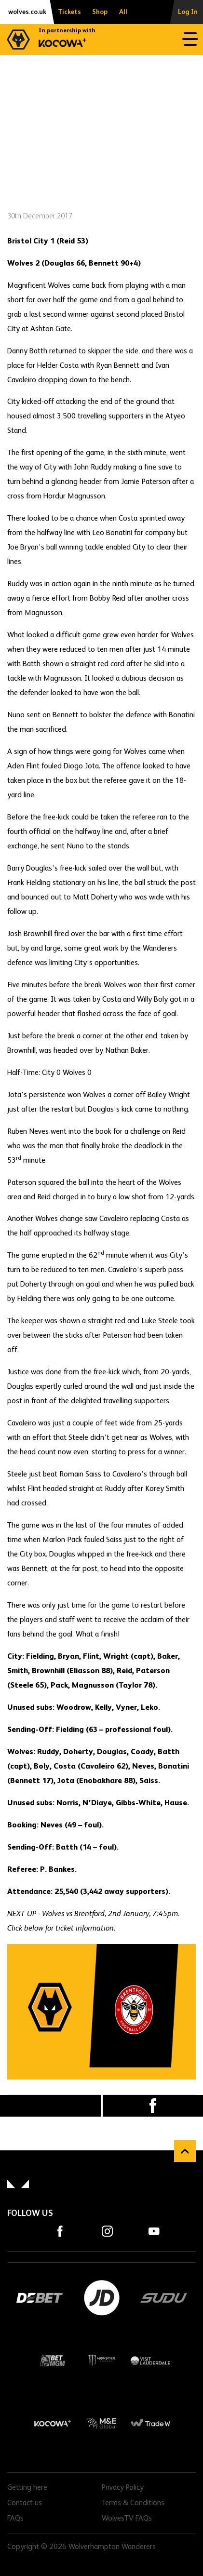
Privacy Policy (123, 2488)
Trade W (150, 2423)
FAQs (15, 2518)
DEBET (39, 2298)
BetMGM (52, 2360)
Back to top (185, 2151)
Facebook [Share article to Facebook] (153, 2106)
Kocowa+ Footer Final (52, 2423)
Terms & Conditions (133, 2503)
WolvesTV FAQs (127, 2518)
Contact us (24, 2503)
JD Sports (101, 2298)
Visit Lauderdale (150, 2360)
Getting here (27, 2488)
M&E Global (101, 2423)
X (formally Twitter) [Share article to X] (50, 2105)
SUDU (163, 2298)
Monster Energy (101, 2360)
